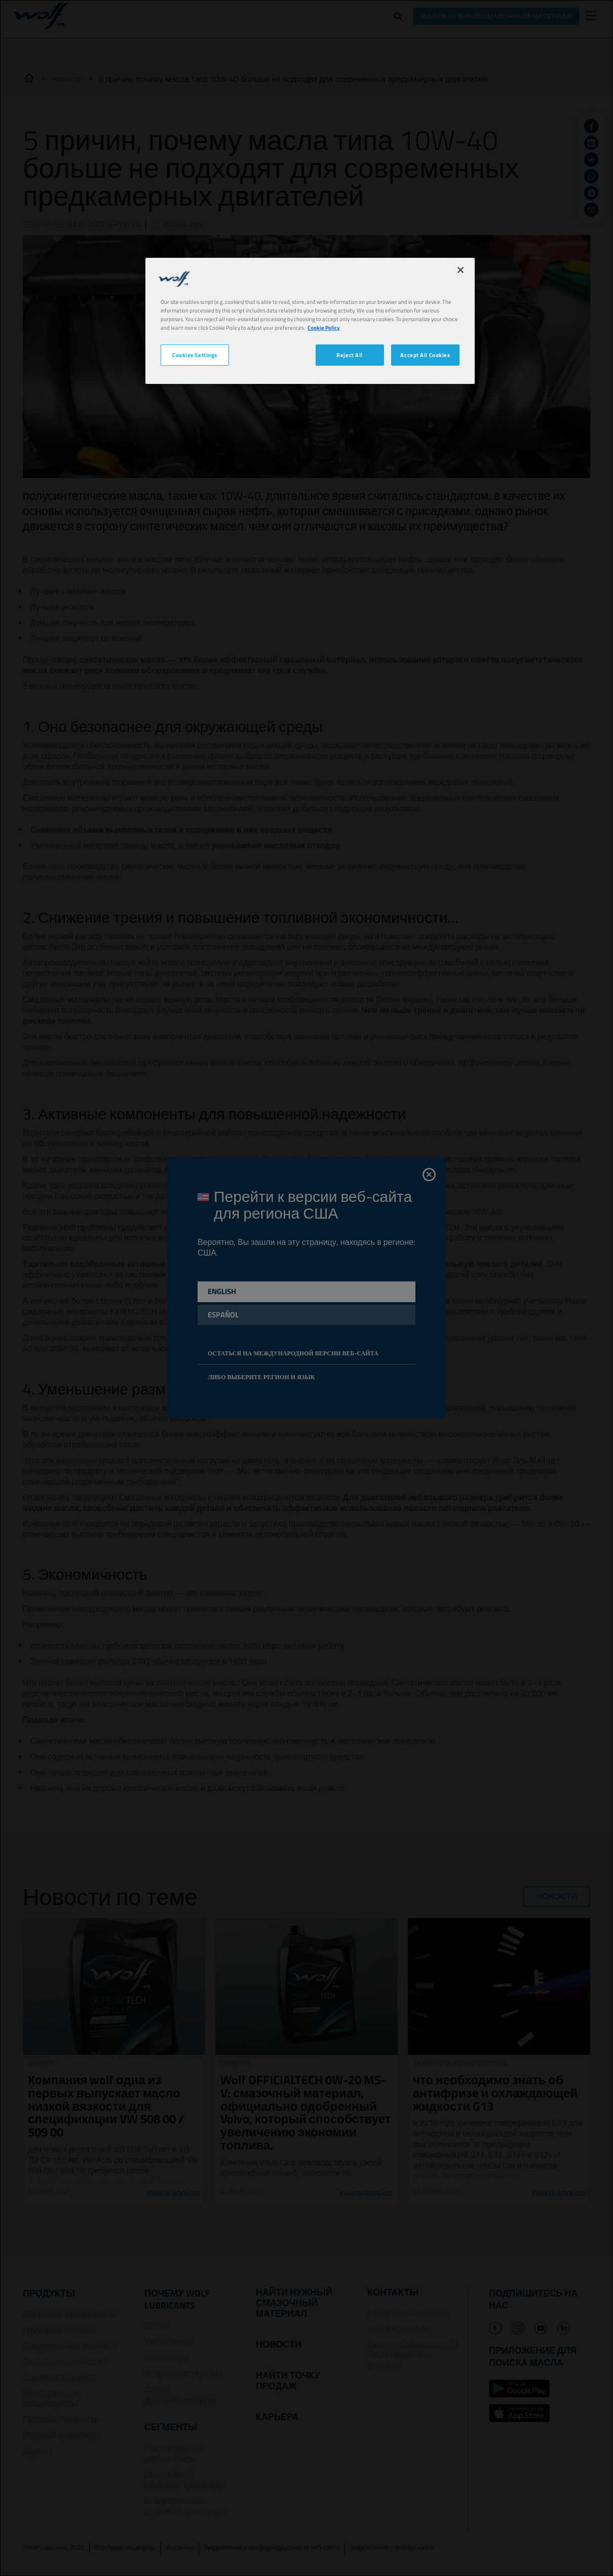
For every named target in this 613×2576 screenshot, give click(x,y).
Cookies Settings (194, 354)
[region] (310, 321)
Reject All (349, 354)
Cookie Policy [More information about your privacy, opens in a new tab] (324, 327)
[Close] (460, 270)
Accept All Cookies (425, 354)
